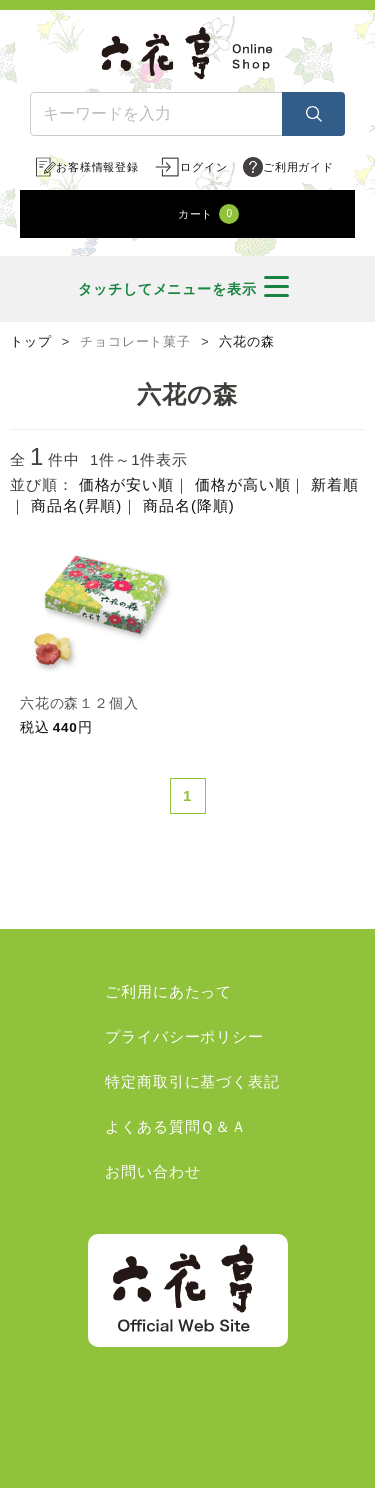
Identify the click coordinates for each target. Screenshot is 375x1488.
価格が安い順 (126, 484)
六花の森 (247, 342)
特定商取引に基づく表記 (192, 1081)
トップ (31, 342)
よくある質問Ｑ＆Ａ (176, 1126)
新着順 (335, 484)
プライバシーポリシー (184, 1036)
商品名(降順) (188, 505)
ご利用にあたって (168, 991)
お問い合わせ (152, 1171)
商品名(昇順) (76, 505)
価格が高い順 (242, 484)
